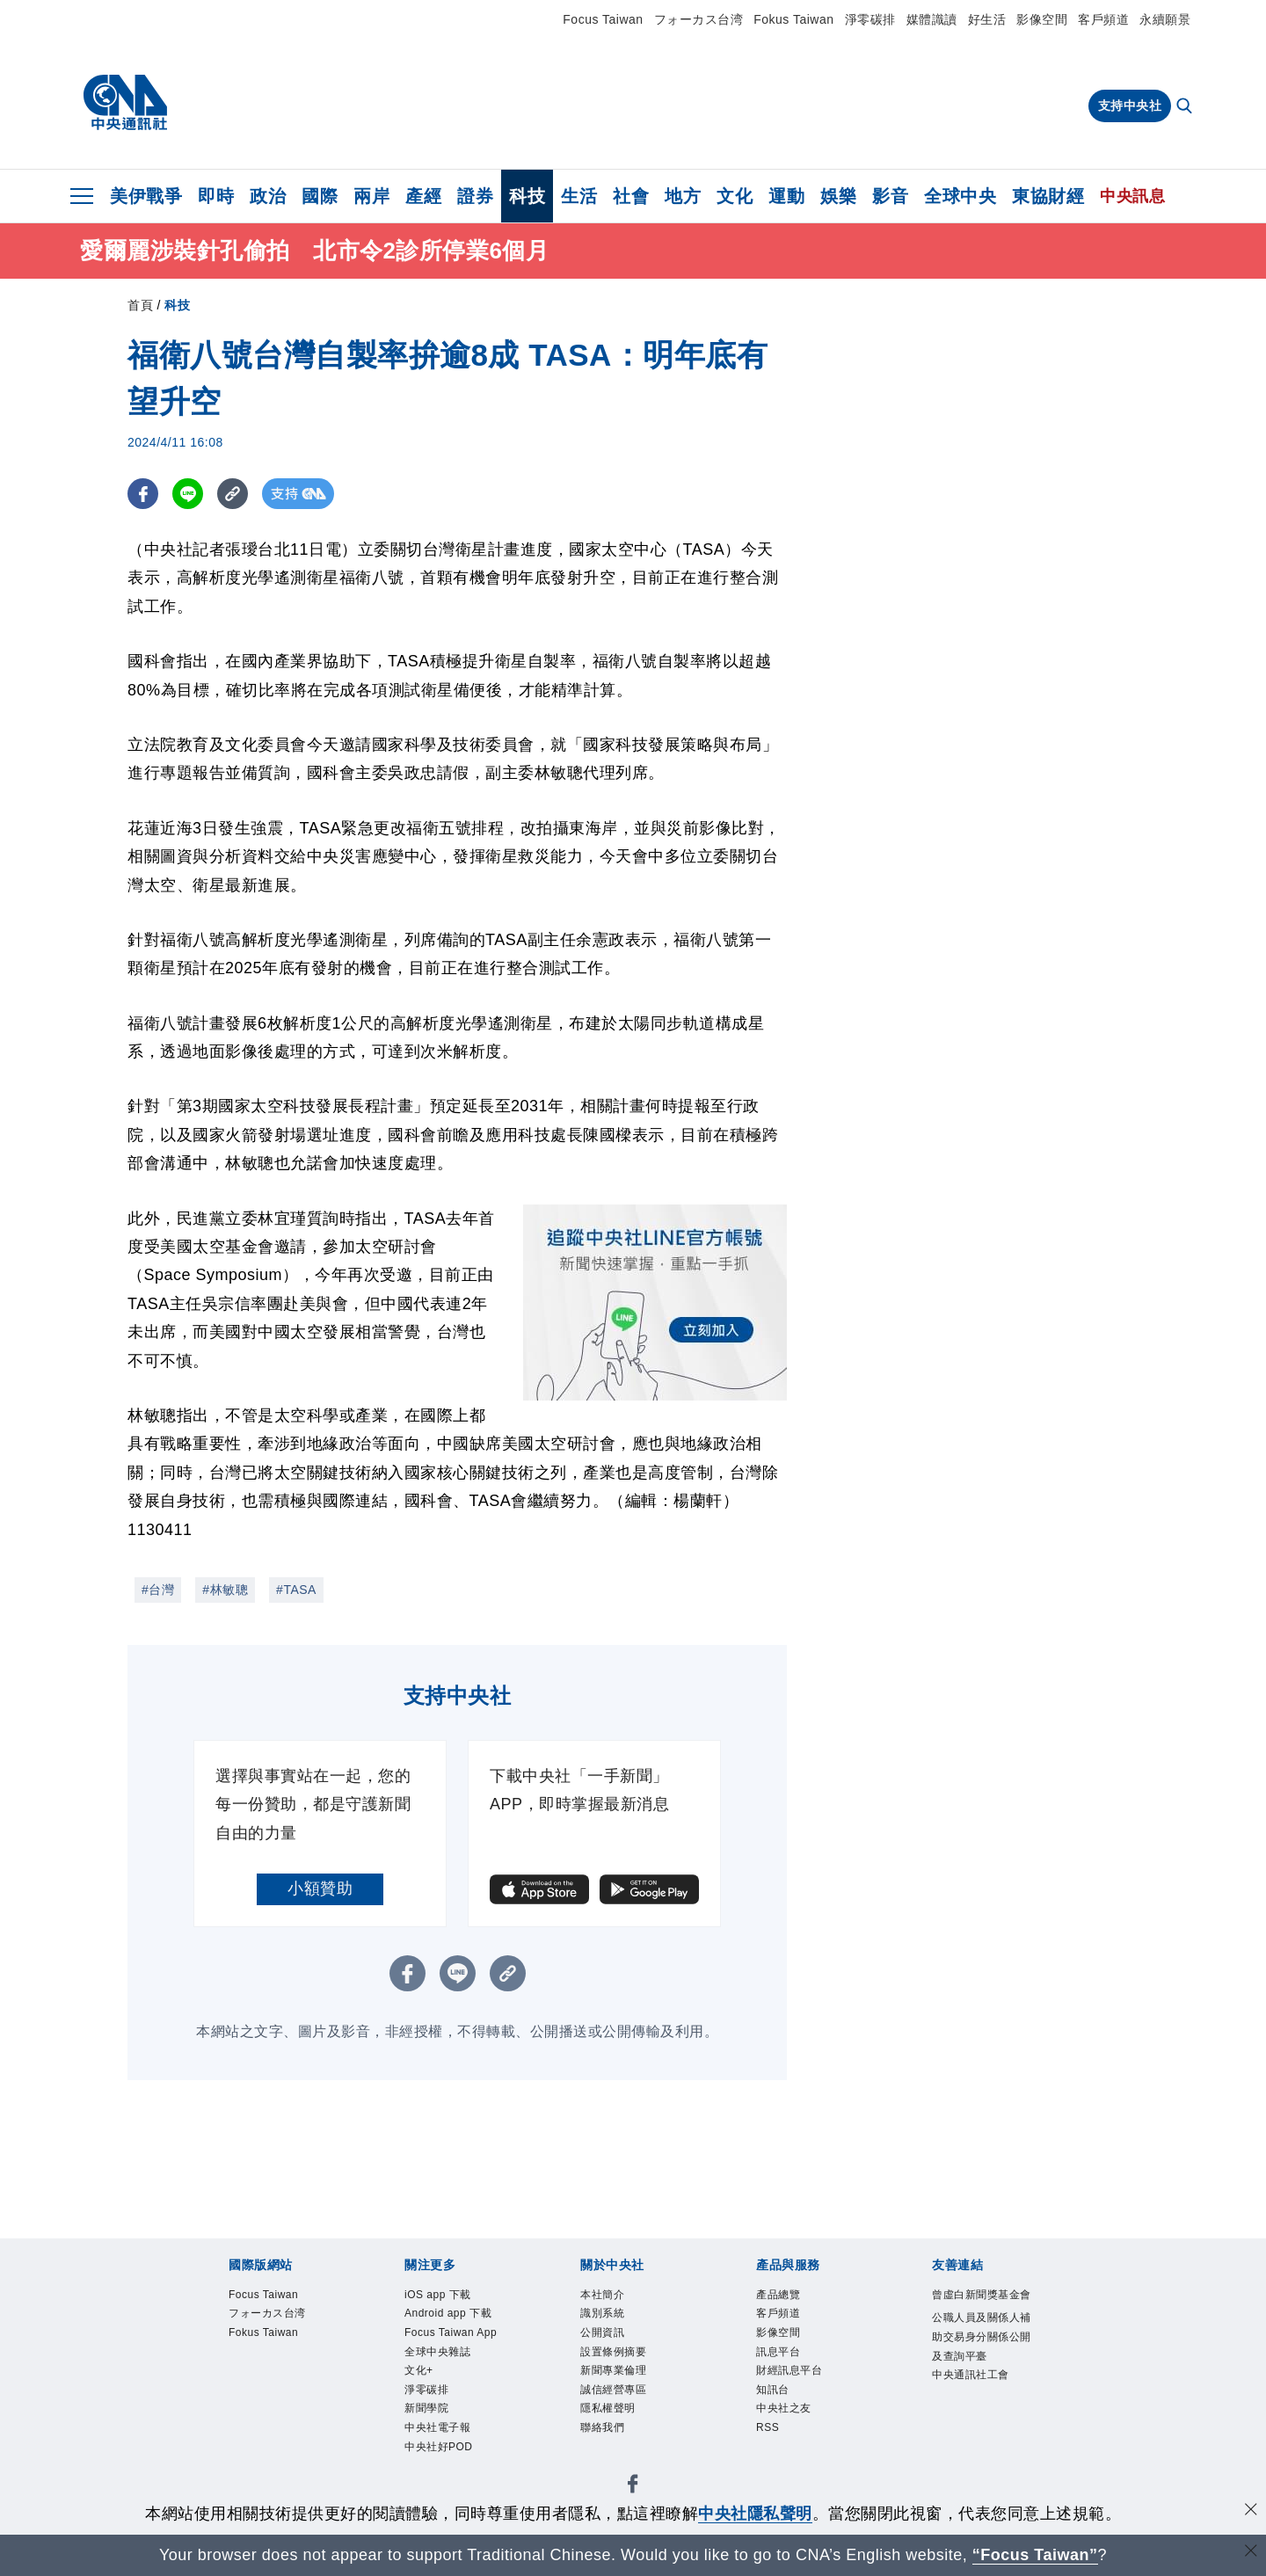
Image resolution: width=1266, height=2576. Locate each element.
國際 (320, 196)
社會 (631, 196)
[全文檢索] (1186, 107)
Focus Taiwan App (450, 2332)
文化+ (418, 2370)
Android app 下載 (447, 2313)
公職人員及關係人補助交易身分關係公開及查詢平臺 (981, 2336)
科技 (527, 196)
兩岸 (371, 196)
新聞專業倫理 (613, 2370)
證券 (475, 196)
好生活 (987, 19)
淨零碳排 (870, 19)
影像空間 (1041, 19)
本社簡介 (602, 2295)
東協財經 (1048, 196)
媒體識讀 (931, 19)
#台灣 (158, 1590)
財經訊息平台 (789, 2370)
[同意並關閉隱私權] (1251, 2511)
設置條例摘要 (613, 2352)
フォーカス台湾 (699, 19)
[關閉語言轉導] (1251, 2552)
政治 (268, 196)
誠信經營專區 (613, 2389)
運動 (786, 196)
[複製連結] (232, 493)
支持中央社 (1130, 105)
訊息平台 (778, 2352)
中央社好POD (438, 2447)
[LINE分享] (187, 493)
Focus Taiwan (603, 19)
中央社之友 (783, 2408)
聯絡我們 (602, 2427)
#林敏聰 (225, 1590)
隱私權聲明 (608, 2408)
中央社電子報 (437, 2427)
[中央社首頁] (125, 102)
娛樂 (838, 196)
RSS (767, 2427)
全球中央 (960, 196)
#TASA (296, 1590)
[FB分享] (142, 493)
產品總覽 (778, 2295)
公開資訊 (602, 2332)
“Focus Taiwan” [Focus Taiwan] (1035, 2555)
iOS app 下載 (437, 2295)
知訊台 (772, 2389)
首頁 (140, 305)
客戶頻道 (1103, 19)
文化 (735, 196)
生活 (579, 196)
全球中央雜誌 (437, 2352)
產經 (423, 196)
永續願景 (1164, 19)
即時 (216, 196)
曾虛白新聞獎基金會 (981, 2295)
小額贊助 (320, 1888)
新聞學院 (426, 2408)
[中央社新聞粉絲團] (633, 2487)
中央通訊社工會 (970, 2375)
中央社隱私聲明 (755, 2513)
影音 (890, 196)
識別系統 (602, 2313)
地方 (683, 196)
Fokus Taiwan (793, 19)
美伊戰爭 (146, 196)
